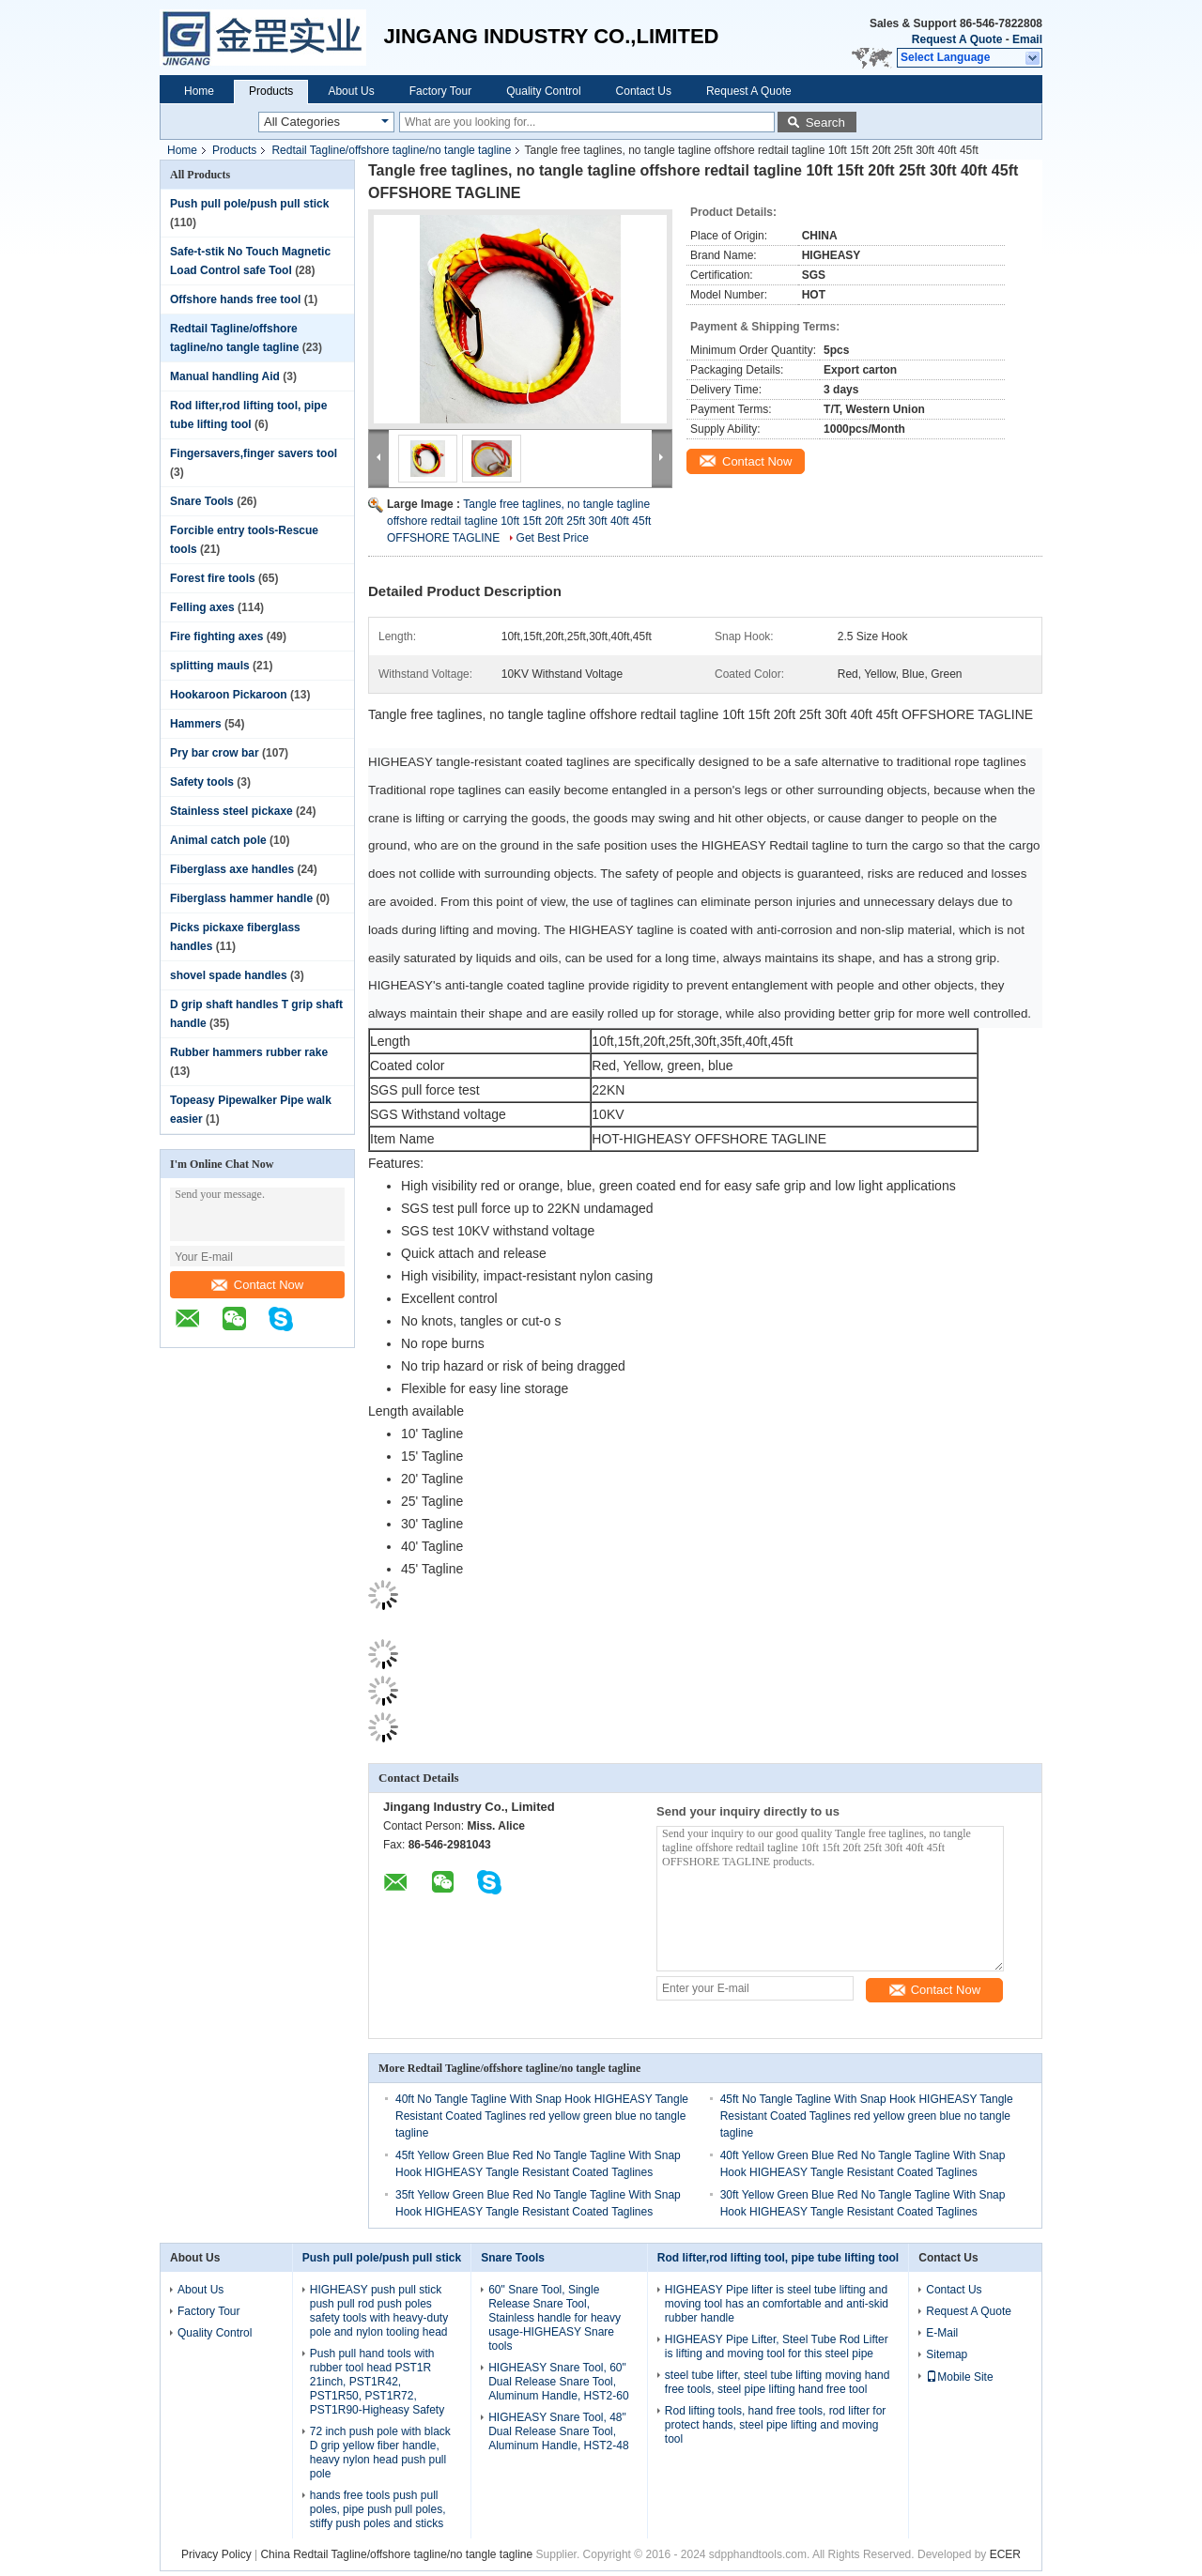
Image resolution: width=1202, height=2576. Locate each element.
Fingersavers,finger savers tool (253, 453)
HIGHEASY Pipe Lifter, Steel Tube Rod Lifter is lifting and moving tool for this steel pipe (776, 2346)
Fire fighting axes (216, 636)
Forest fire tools (212, 578)
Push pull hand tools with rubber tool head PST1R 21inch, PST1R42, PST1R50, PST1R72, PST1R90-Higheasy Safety (377, 2381)
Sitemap (946, 2354)
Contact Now (257, 1285)
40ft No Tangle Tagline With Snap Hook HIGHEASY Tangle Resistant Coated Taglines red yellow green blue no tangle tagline (541, 2116)
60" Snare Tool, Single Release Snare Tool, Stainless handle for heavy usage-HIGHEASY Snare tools (554, 2318)
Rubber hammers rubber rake (249, 1052)
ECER (1005, 2554)
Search (825, 122)
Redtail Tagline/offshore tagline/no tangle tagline (391, 150)
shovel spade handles (228, 975)
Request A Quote (957, 39)
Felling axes (202, 607)
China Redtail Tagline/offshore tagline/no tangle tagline (396, 2554)
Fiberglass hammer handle (241, 898)
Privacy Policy (216, 2554)
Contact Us (643, 91)
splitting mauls (210, 665)
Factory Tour (440, 91)
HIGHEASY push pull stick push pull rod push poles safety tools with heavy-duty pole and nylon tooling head (379, 2310)
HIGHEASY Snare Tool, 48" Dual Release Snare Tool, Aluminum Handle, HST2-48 (558, 2431)
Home (199, 91)
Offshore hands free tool (235, 299)
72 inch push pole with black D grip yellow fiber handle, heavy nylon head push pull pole (380, 2452)
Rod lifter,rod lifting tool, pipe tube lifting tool (778, 2257)
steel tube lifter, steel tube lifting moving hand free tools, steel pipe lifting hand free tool (777, 2382)
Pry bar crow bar (214, 752)
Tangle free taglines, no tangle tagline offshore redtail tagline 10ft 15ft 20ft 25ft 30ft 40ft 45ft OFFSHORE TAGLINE (519, 521)
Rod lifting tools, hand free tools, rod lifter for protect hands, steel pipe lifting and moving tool (775, 2425)
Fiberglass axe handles (232, 869)
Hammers (196, 723)
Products (271, 91)
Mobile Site (959, 2377)
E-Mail (942, 2332)
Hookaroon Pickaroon (228, 694)
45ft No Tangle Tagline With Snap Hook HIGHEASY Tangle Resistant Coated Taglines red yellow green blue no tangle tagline (866, 2116)
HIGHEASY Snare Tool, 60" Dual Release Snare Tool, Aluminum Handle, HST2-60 (558, 2381)
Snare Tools (202, 501)
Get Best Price (552, 537)
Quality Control (543, 91)
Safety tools (202, 782)
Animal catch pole (218, 840)
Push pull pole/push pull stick (249, 203)
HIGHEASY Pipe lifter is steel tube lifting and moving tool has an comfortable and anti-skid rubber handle (776, 2303)
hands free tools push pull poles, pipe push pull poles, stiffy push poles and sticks (378, 2509)
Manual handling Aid (225, 376)
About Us (351, 91)
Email (1027, 39)
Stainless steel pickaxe (231, 811)
